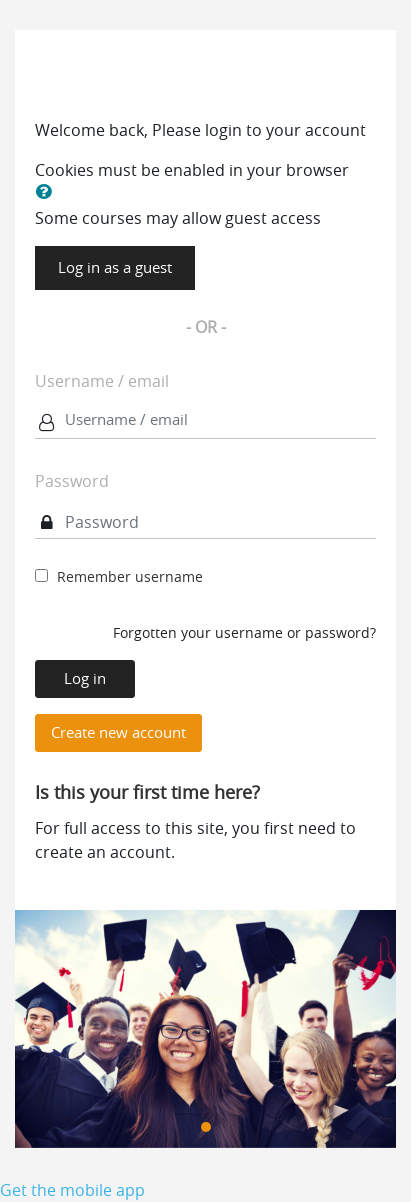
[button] (47, 193)
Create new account (118, 732)
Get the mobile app (72, 1190)
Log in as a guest (115, 267)
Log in (85, 678)
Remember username (130, 576)
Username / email (102, 381)
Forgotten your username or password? (244, 632)
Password (72, 481)
